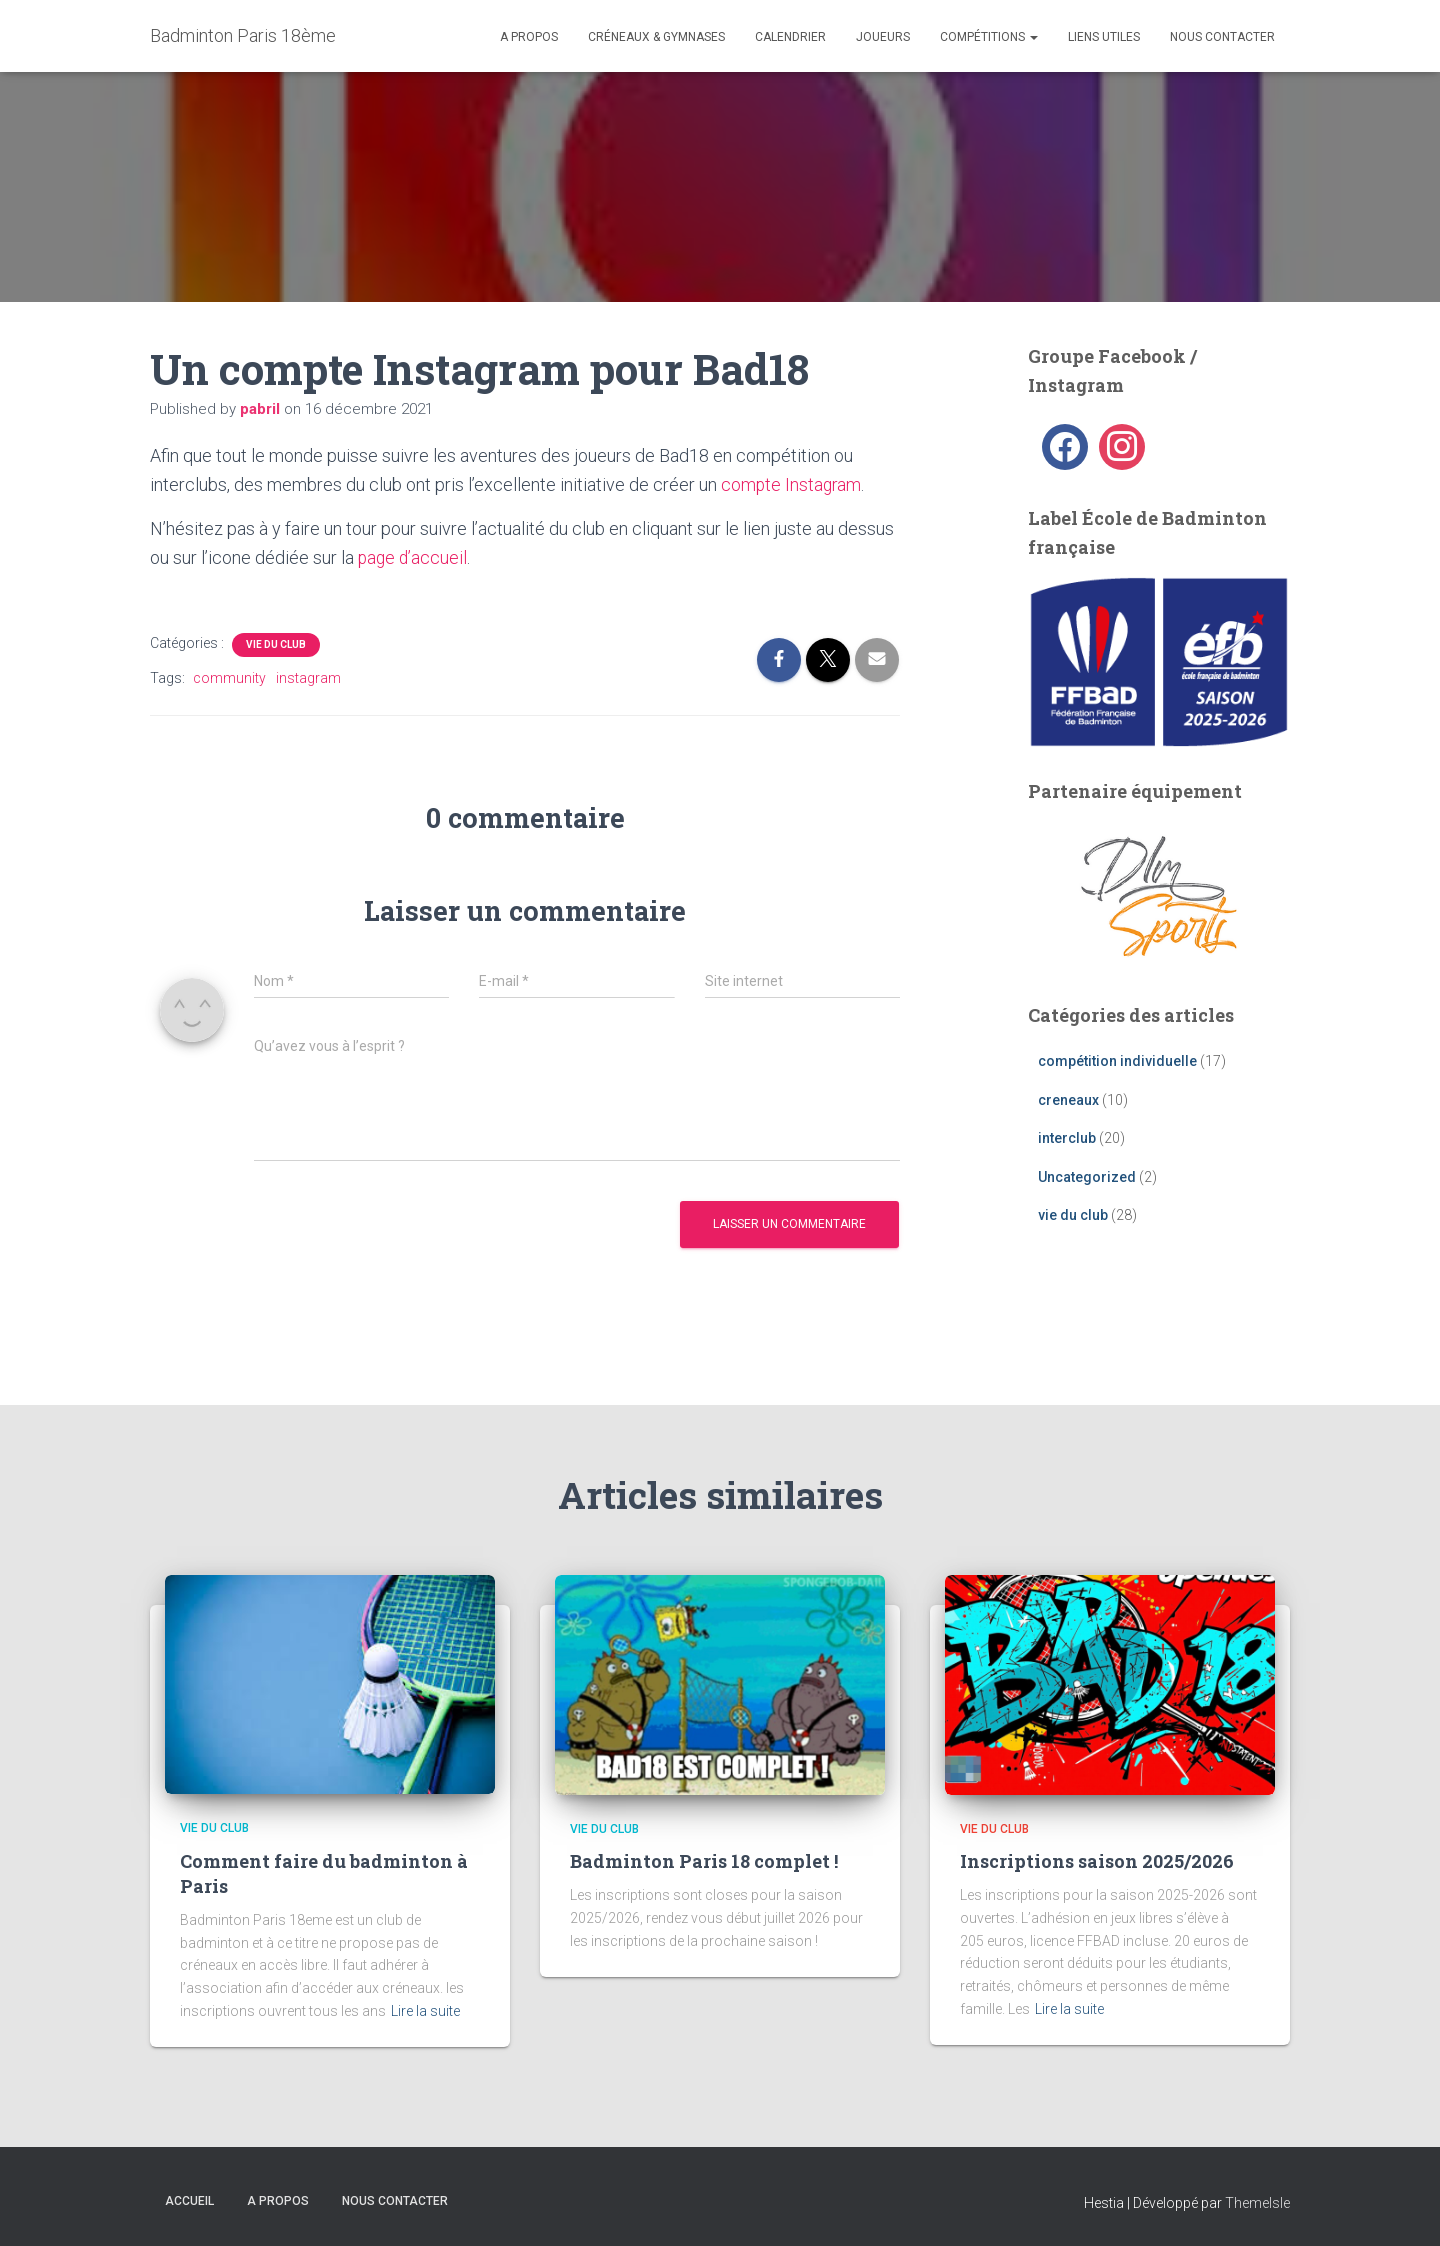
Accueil (189, 2201)
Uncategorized (1087, 1177)
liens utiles (1104, 37)
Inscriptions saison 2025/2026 (1097, 1861)
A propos (529, 37)
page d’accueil (414, 557)
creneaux (1068, 1100)
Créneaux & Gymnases (656, 37)
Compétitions (989, 37)
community (229, 677)
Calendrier (790, 37)
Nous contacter (1222, 37)
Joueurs (883, 37)
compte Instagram (792, 484)
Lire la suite (425, 2010)
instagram (308, 677)
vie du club (276, 643)
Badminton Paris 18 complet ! (704, 1861)
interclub (1067, 1138)
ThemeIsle (1257, 2203)
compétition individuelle (1117, 1061)
